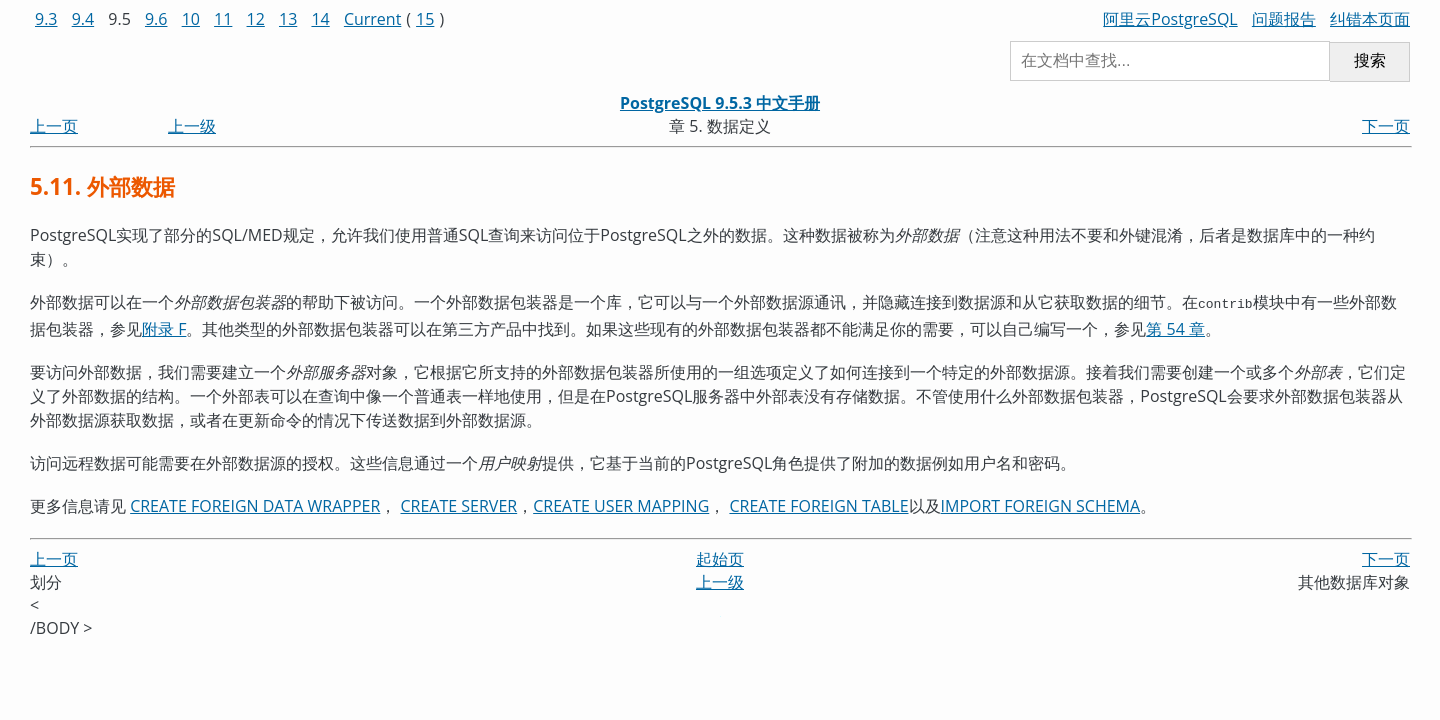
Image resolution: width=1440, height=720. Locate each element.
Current (372, 19)
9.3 (46, 19)
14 (320, 19)
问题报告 (1284, 19)
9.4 (83, 19)
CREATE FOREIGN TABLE (818, 504)
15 (425, 19)
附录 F (164, 327)
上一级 (192, 126)
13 (288, 19)
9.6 (156, 19)
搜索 (1370, 60)
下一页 (1386, 126)
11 (223, 19)
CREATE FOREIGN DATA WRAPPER (255, 504)
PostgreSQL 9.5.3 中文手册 (720, 103)
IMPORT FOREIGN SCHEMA (1041, 504)
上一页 (54, 126)
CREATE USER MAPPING (621, 504)
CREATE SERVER (459, 504)
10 (191, 19)
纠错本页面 (1370, 19)
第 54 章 (1175, 327)
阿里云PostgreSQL (1170, 19)
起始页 (720, 557)
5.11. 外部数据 (102, 186)
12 (256, 19)
